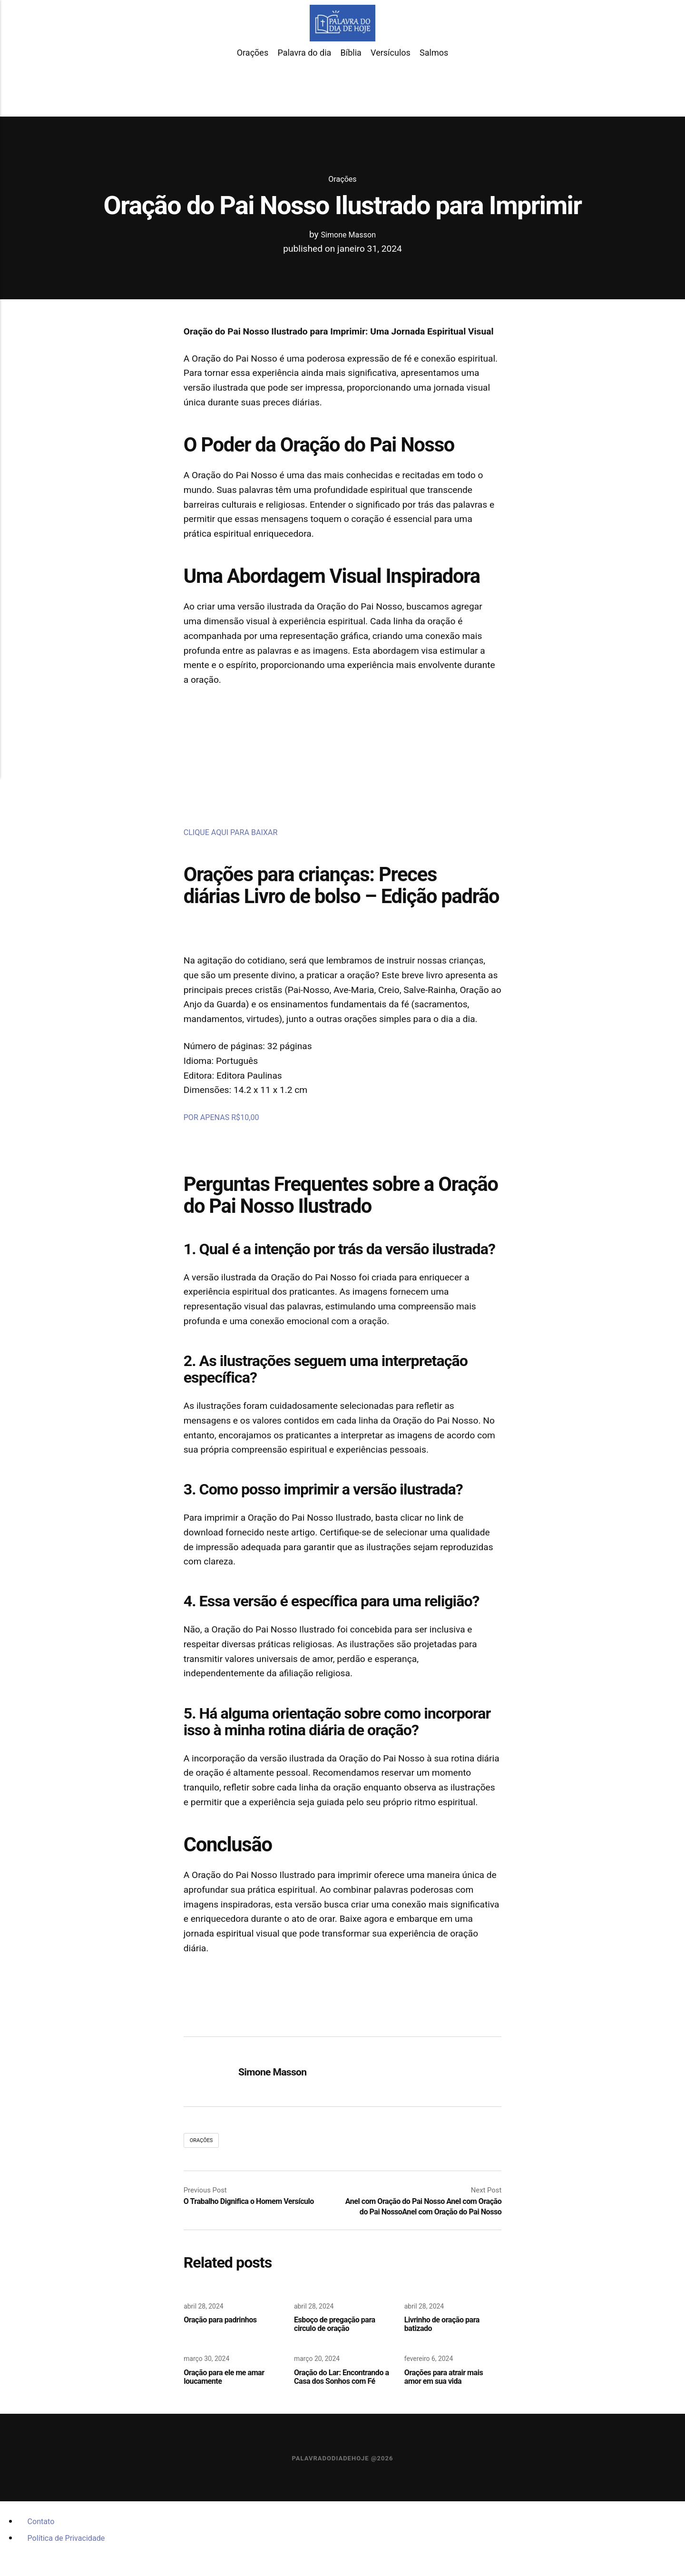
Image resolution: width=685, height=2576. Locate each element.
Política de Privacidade (74, 2565)
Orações (252, 80)
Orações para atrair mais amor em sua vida (451, 2393)
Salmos (434, 80)
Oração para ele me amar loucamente (232, 2393)
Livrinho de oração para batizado (449, 2338)
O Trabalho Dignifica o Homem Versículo (261, 2202)
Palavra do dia (304, 80)
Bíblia (351, 80)
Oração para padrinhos (227, 2333)
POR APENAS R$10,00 (229, 1116)
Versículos (391, 80)
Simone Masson (348, 233)
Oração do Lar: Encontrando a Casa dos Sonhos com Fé (340, 2398)
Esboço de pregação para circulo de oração (342, 2338)
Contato (44, 2549)
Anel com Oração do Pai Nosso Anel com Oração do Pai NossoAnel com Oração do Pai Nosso (422, 2212)
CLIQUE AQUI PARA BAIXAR (240, 831)
